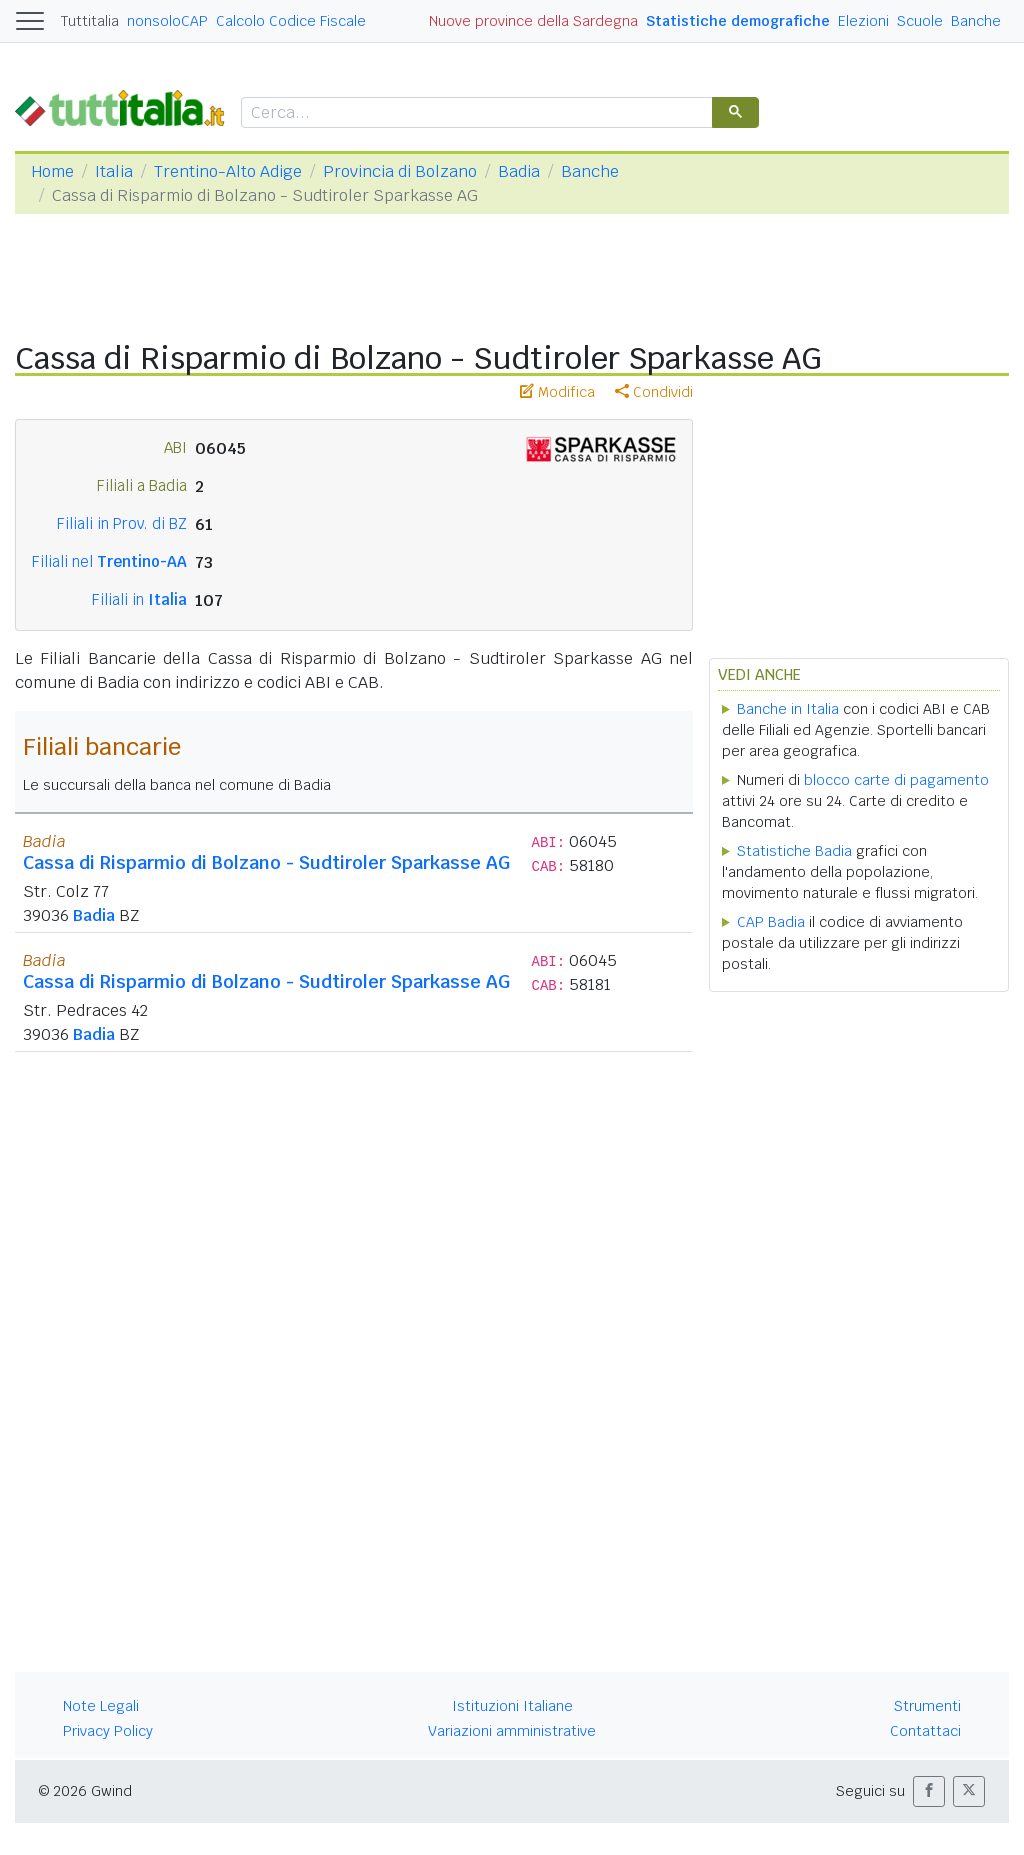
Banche (976, 21)
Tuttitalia (90, 21)
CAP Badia (771, 922)
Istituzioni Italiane (512, 1706)
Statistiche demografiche (738, 21)
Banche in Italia (788, 709)
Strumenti (927, 1706)
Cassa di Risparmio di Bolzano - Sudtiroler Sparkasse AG (266, 862)
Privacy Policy (108, 1731)
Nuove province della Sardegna (533, 21)
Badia (519, 171)
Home (52, 171)
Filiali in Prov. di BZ (122, 523)
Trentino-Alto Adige (228, 171)
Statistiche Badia (794, 851)
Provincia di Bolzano (400, 171)
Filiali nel (109, 561)
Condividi (654, 392)
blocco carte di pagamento (896, 780)
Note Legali (101, 1706)
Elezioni (863, 21)
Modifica (557, 392)
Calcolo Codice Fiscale (291, 21)
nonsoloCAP (167, 21)
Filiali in (139, 599)
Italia (114, 171)
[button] (929, 1791)
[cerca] (475, 113)
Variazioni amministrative (512, 1731)
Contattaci (925, 1731)
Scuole (920, 21)
